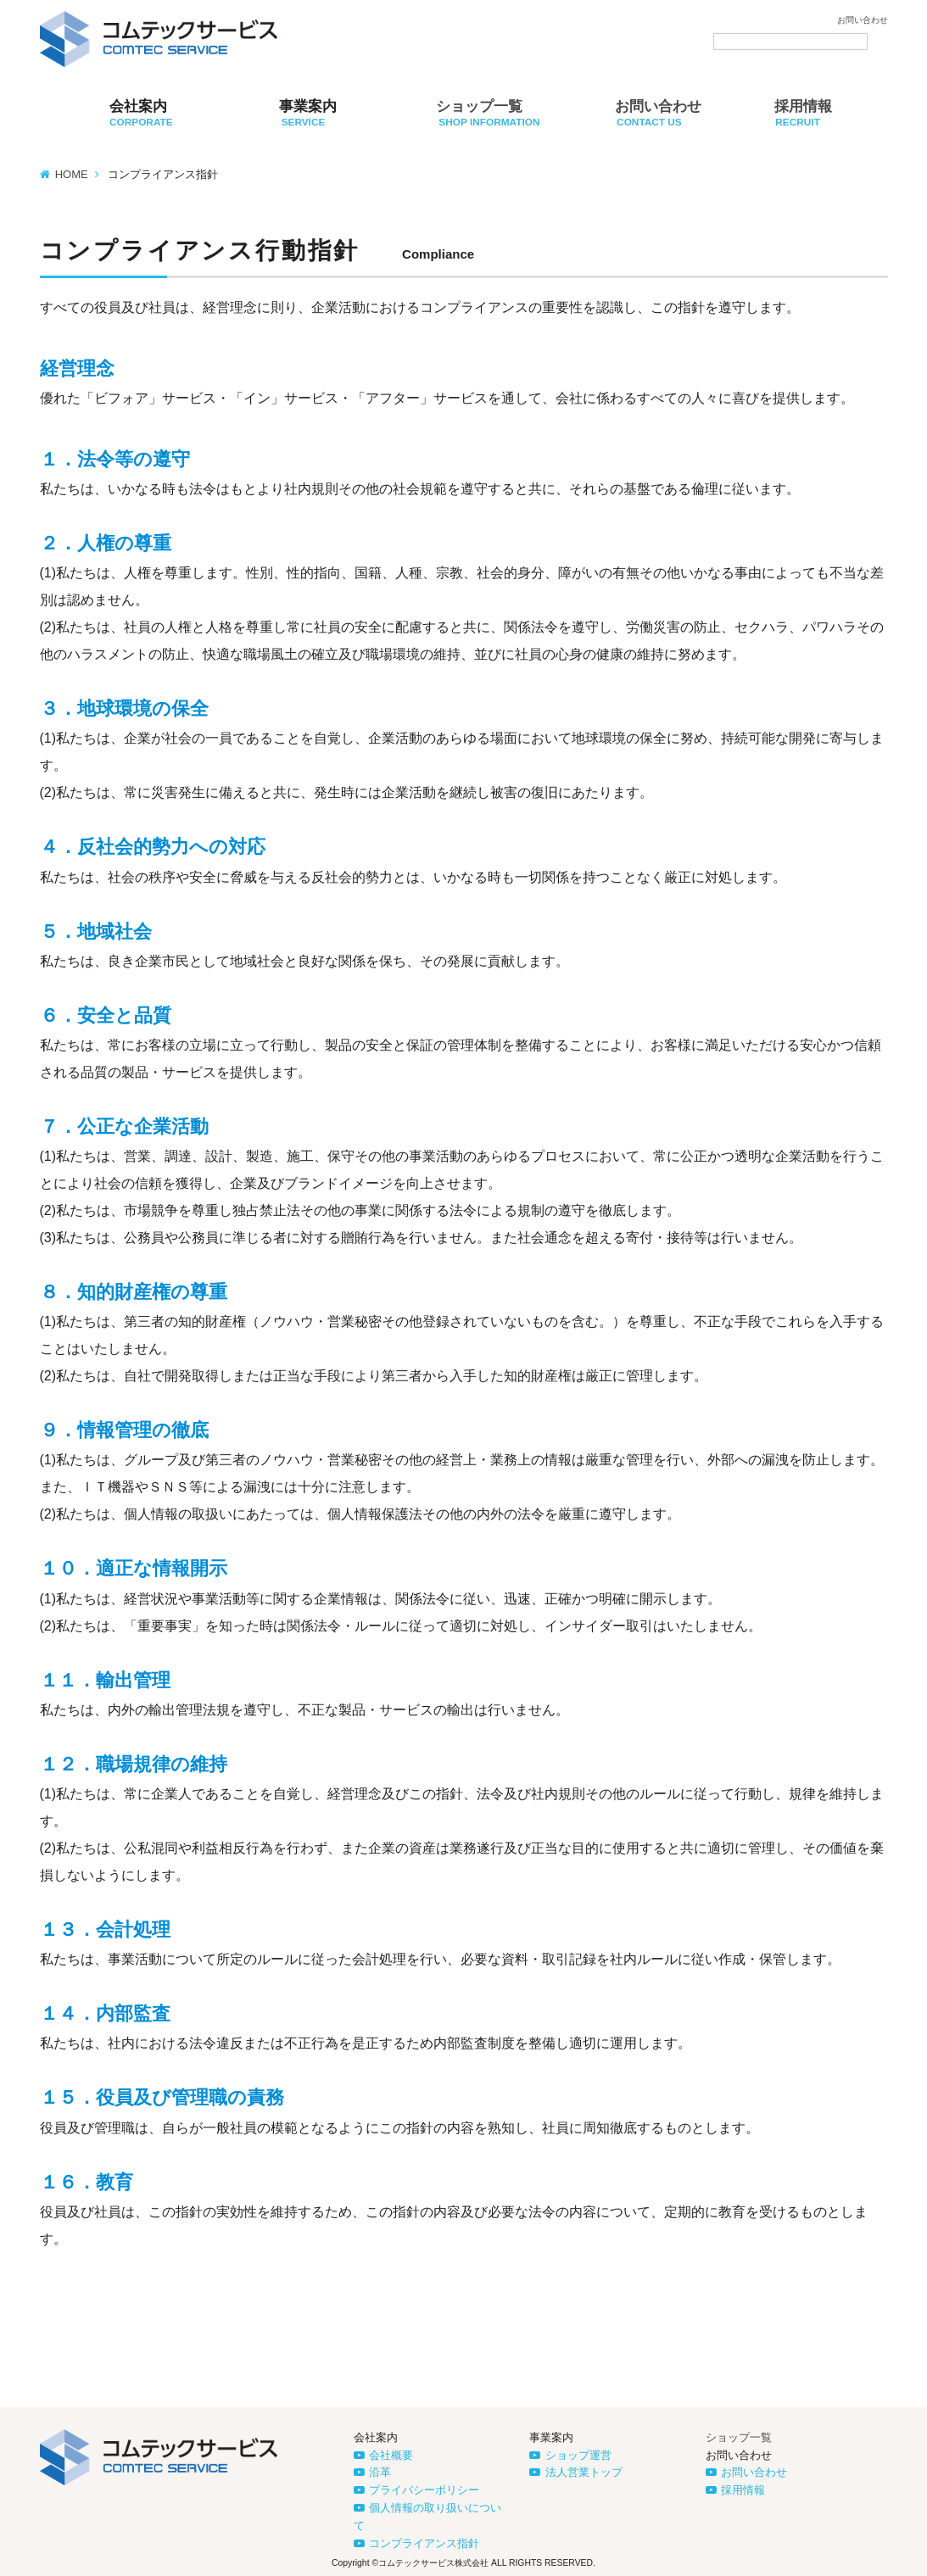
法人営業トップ (584, 2472)
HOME (71, 174)
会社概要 (391, 2455)
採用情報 (743, 2490)
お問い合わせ (862, 20)
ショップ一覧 (739, 2437)
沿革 (380, 2472)
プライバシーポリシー (424, 2490)
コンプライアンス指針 (424, 2543)
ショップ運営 (578, 2455)
